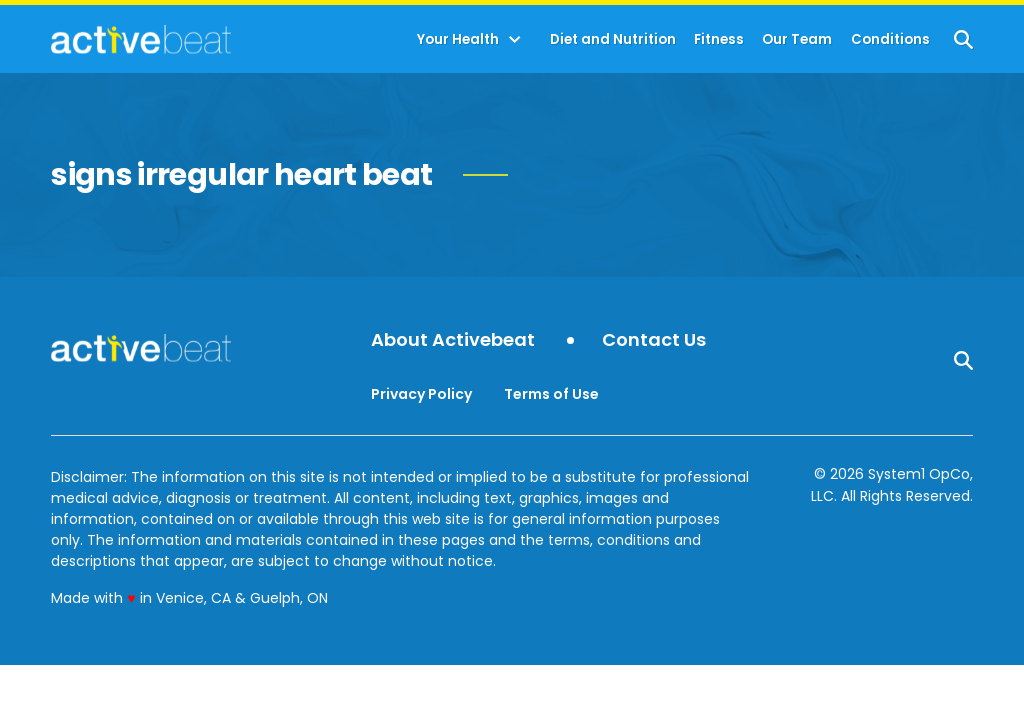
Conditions (890, 39)
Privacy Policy (421, 394)
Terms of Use (551, 394)
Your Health (458, 39)
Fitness (719, 39)
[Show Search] (963, 39)
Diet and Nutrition (613, 39)
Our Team (797, 39)
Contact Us (654, 340)
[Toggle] (515, 40)
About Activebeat (453, 340)
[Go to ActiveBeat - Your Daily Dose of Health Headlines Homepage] (140, 39)
